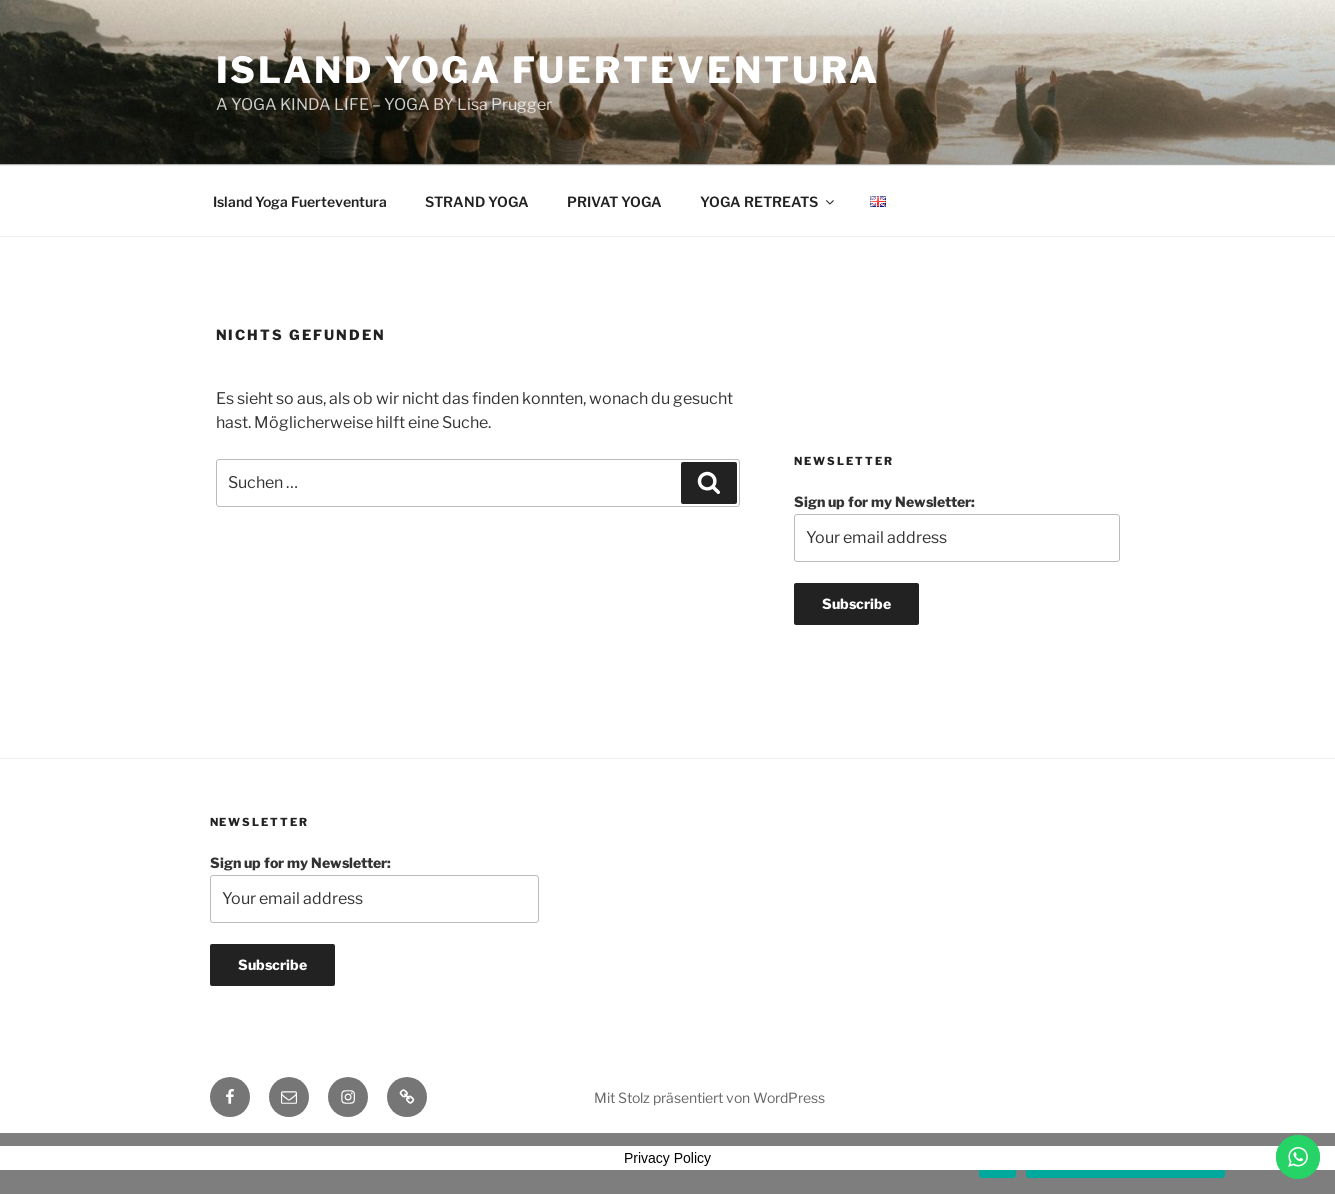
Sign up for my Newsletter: (956, 527)
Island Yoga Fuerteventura (548, 70)
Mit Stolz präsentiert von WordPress (709, 1097)
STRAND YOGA (477, 201)
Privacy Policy (667, 1158)
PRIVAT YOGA (614, 201)
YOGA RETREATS (768, 201)
